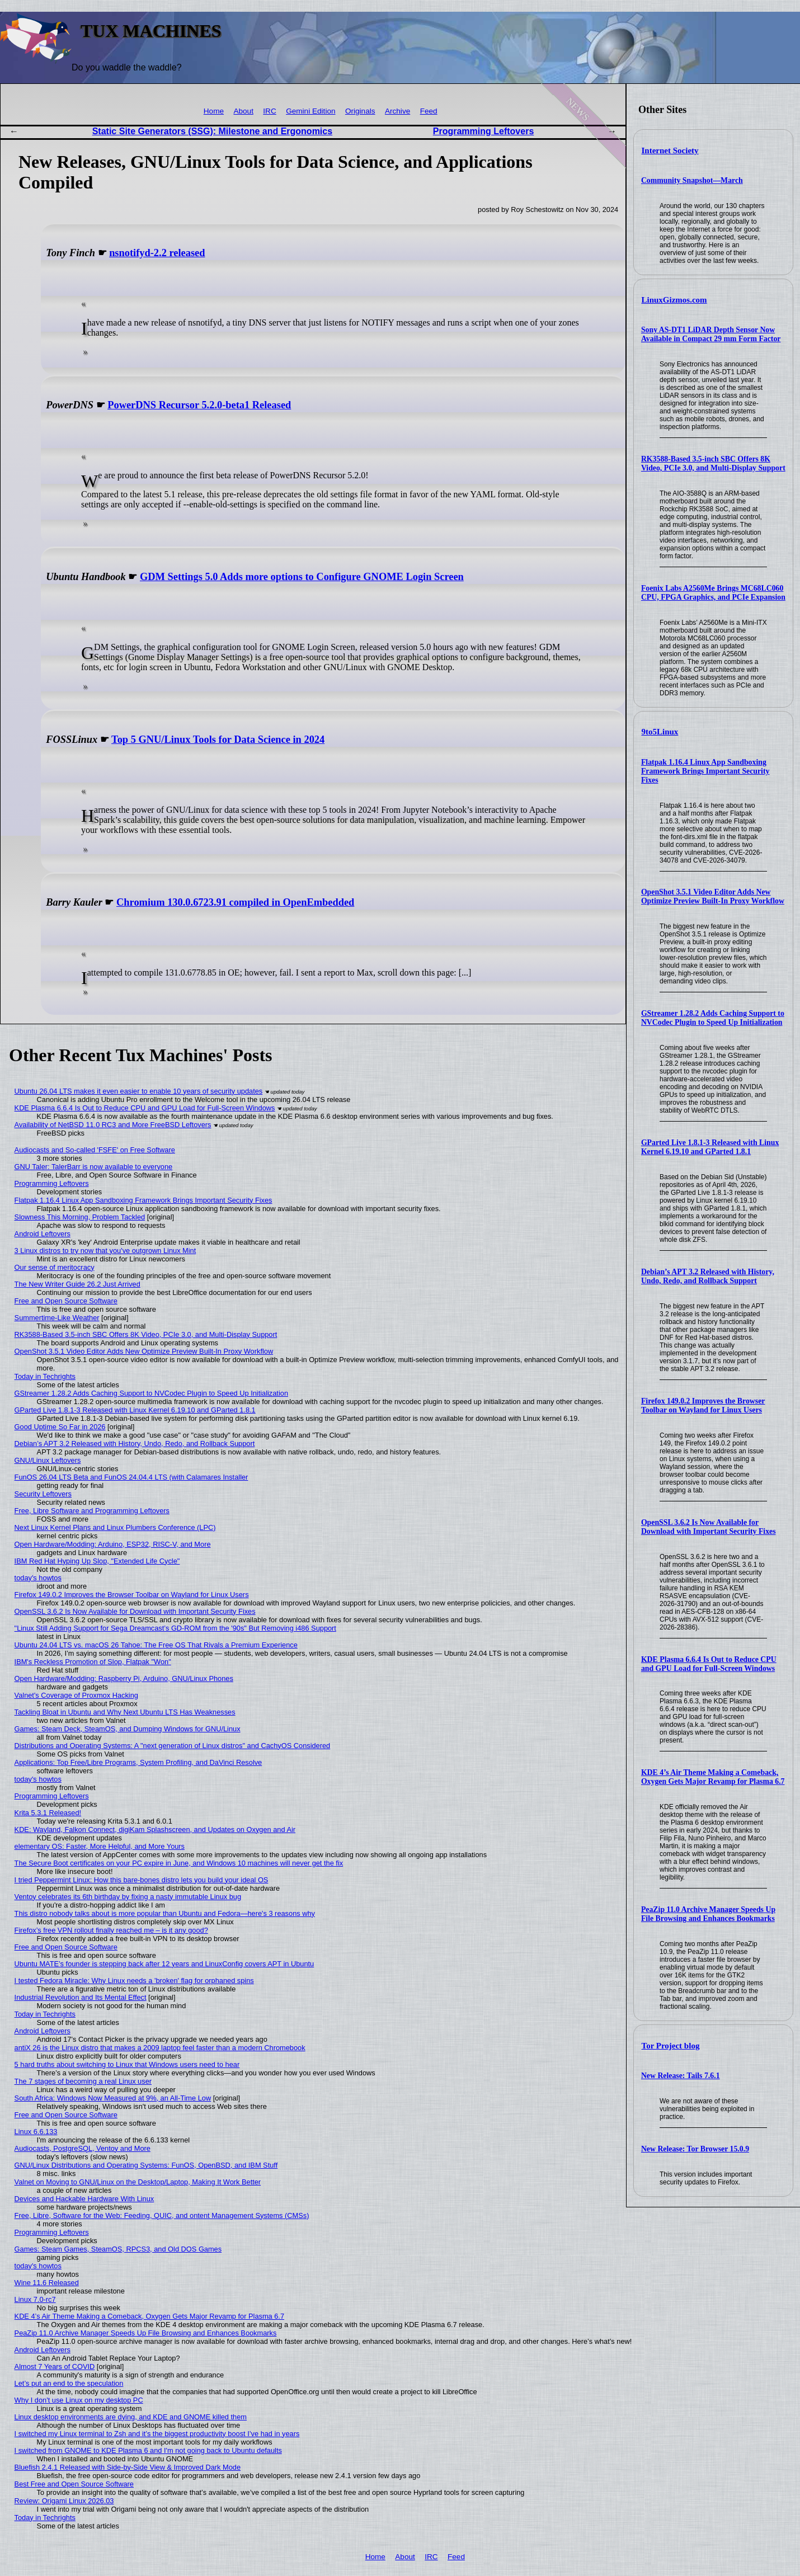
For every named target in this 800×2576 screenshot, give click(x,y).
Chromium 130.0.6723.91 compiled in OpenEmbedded (235, 902)
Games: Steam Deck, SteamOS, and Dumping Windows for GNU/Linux (128, 1729)
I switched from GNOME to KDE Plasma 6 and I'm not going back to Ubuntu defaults (148, 2450)
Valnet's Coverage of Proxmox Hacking (76, 1695)
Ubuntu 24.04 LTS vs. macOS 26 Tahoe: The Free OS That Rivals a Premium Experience (156, 1645)
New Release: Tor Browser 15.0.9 (695, 2149)
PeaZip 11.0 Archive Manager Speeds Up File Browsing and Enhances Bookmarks (708, 1914)
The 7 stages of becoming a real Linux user (83, 2081)
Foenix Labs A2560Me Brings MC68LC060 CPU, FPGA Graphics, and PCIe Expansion (713, 592)
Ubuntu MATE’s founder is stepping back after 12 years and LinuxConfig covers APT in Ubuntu (164, 1964)
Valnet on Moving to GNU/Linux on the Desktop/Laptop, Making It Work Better (138, 2182)
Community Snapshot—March (692, 180)
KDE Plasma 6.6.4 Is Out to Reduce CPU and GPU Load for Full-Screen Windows (709, 1664)
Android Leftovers (42, 1234)
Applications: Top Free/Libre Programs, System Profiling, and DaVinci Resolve (138, 1762)
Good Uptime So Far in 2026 (60, 1427)
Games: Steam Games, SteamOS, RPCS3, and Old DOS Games (118, 2249)
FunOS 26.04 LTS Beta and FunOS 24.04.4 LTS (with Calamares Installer (131, 1477)
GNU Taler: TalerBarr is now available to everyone (94, 1166)
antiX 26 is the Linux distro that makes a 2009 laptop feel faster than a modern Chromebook (160, 2047)
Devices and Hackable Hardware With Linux (84, 2198)
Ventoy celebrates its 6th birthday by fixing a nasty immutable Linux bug (128, 1896)
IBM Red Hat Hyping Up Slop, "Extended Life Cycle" (97, 1561)
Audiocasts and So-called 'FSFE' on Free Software (95, 1150)
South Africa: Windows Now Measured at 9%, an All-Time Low (113, 2098)
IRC (269, 111)
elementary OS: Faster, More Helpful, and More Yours (100, 1846)
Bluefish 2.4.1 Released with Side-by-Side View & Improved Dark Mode (128, 2467)
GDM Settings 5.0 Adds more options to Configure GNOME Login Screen (302, 576)
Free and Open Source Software (66, 1301)
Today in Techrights (45, 1376)
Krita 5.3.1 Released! (48, 1813)
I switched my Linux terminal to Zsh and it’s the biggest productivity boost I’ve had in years (157, 2433)
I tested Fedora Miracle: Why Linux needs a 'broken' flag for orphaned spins (134, 1980)
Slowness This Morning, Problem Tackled (80, 1217)
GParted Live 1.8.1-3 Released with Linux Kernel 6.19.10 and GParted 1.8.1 (710, 1147)
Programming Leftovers (483, 131)
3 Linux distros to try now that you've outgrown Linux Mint (105, 1250)
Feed (428, 111)
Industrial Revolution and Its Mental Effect (81, 1997)
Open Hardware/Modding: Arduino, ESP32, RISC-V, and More (113, 1544)
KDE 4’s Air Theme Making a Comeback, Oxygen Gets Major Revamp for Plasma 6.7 (713, 1777)
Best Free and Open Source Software (74, 2484)
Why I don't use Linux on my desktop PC (79, 2400)
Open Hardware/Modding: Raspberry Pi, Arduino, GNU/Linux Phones (124, 1678)
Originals (360, 111)
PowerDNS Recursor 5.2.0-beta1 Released (199, 405)
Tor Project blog (671, 2045)
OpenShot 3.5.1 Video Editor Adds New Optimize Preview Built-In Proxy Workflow (712, 896)
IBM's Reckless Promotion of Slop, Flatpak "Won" (93, 1661)
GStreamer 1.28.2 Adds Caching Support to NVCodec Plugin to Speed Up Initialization (712, 1017)
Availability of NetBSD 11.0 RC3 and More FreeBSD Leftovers (113, 1124)
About (243, 111)
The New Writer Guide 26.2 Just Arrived (77, 1284)
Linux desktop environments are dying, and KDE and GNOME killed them (131, 2417)
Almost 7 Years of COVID (55, 2366)
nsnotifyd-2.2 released (157, 252)
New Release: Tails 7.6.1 (680, 2075)
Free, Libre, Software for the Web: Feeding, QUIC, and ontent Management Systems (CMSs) (162, 2215)
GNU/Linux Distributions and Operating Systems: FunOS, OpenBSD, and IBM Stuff (146, 2165)
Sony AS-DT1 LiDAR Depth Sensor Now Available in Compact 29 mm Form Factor (711, 334)
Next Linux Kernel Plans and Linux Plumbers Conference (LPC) (115, 1527)
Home (214, 111)
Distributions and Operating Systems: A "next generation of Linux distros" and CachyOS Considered (173, 1745)
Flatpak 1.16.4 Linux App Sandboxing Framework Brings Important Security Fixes (705, 771)
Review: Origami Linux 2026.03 (64, 2501)
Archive (397, 111)
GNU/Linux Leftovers (48, 1460)
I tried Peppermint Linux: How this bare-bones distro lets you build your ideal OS (142, 1880)
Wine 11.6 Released (47, 2282)
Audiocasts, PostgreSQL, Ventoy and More (82, 2148)
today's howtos (38, 1578)
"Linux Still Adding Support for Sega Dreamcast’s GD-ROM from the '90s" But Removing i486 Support (175, 1628)
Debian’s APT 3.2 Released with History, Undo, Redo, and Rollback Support (707, 1276)
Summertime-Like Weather (57, 1317)
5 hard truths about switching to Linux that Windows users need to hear (127, 2064)
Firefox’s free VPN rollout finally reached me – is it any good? (111, 1930)
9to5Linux (660, 731)
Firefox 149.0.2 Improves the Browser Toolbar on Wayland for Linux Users (703, 1405)
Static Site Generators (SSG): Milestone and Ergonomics (212, 131)
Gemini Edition (310, 111)
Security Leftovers (43, 1494)
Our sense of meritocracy (55, 1267)
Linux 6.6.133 (36, 2131)
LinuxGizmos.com (674, 299)
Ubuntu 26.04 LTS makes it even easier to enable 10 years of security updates (139, 1091)
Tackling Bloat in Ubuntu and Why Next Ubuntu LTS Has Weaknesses (125, 1712)
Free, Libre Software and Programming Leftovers (92, 1510)
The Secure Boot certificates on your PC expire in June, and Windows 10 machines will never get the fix (179, 1863)
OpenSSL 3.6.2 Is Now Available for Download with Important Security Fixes (708, 1527)
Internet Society (670, 150)
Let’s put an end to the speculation (69, 2383)
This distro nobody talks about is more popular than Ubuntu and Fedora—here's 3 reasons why (165, 1913)
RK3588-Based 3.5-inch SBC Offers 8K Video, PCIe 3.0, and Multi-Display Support (713, 463)
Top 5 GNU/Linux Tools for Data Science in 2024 (217, 739)
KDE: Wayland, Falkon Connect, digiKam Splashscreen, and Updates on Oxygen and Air (155, 1829)
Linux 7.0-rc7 (35, 2299)
